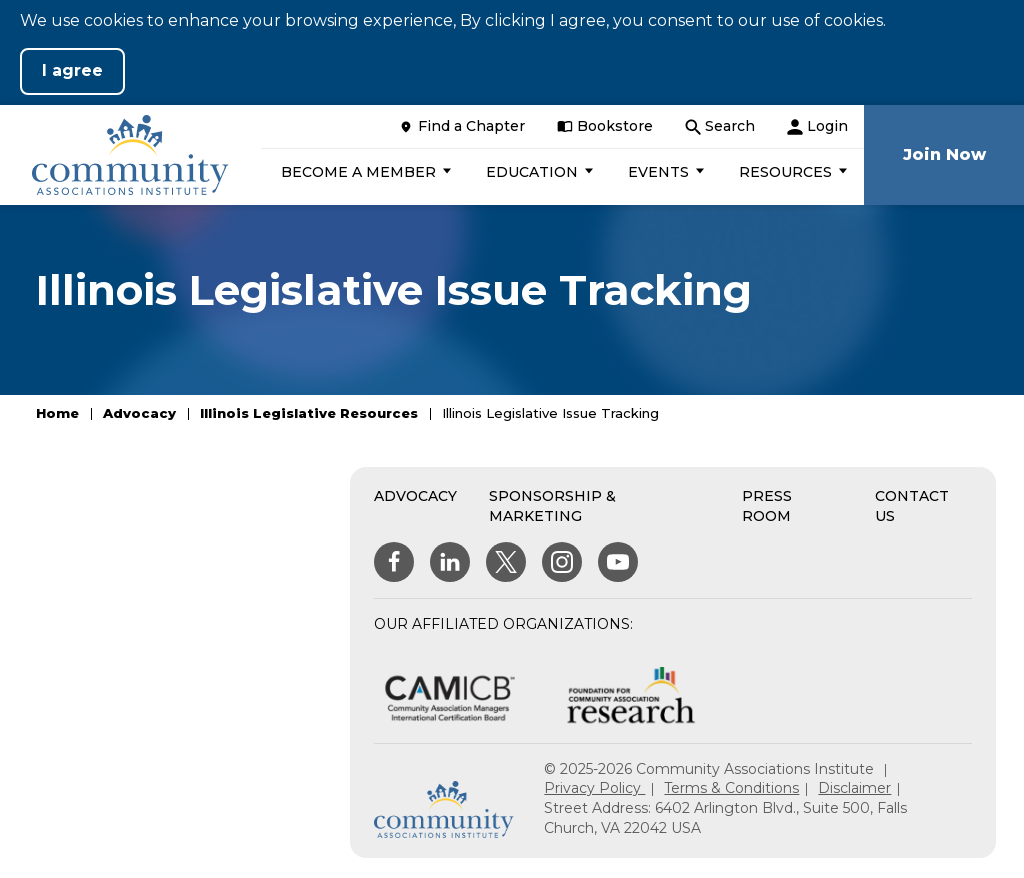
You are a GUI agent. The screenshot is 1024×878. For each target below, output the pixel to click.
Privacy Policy (594, 788)
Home (57, 413)
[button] (363, 172)
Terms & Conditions (731, 788)
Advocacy (139, 413)
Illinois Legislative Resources (309, 413)
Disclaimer (854, 788)
